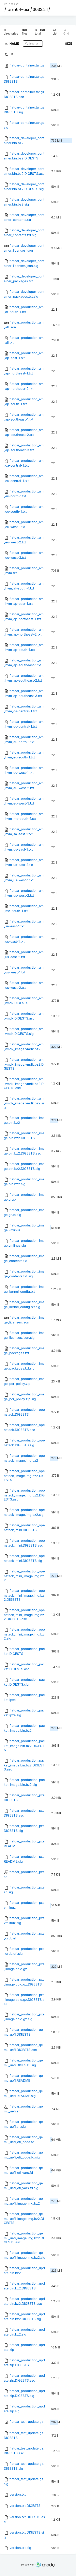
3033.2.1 (40, 9)
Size (68, 43)
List (55, 31)
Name (15, 43)
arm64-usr (18, 9)
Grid (66, 31)
